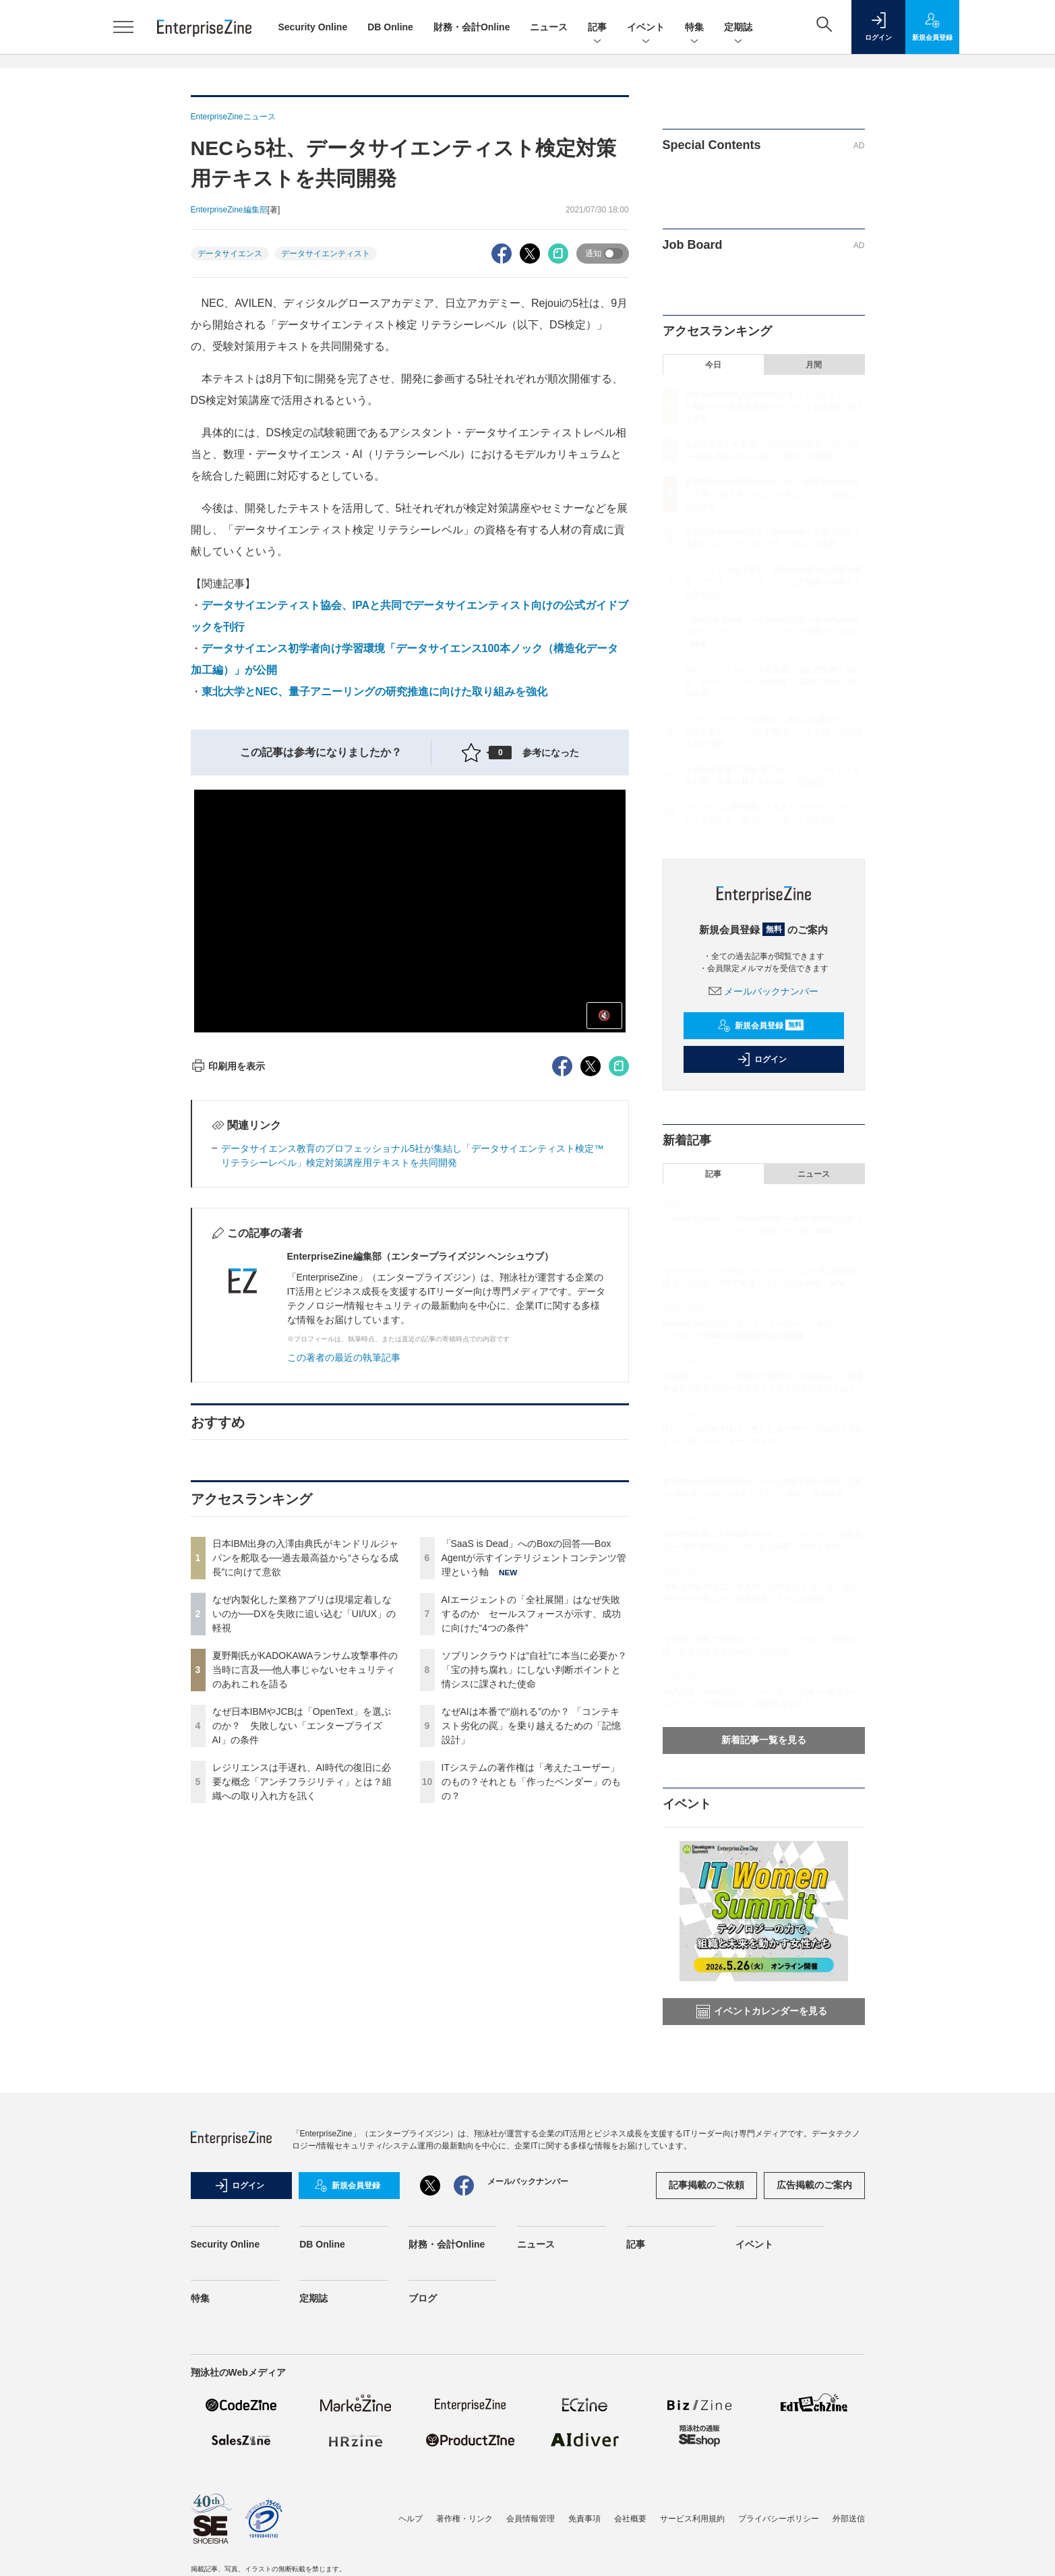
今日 (713, 365)
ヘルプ (410, 2518)
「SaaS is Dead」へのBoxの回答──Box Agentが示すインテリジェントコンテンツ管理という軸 (534, 1557)
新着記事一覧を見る (763, 1739)
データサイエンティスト (325, 253)
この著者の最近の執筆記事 (343, 1357)
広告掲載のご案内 (814, 2184)
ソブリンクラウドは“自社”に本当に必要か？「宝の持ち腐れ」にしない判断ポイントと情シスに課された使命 (534, 1669)
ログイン (762, 1059)
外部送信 (849, 2518)
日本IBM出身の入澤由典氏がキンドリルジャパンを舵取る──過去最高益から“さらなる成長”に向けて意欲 (305, 1557)
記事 (597, 28)
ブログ (423, 2298)
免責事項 (584, 2518)
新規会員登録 (760, 1025)
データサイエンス (230, 253)
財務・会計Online (471, 27)
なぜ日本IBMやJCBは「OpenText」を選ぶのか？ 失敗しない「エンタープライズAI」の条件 (301, 1725)
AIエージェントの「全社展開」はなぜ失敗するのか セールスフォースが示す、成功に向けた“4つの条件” (531, 1613)
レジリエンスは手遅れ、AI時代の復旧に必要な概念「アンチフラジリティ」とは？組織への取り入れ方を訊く (302, 1781)
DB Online (390, 27)
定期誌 (738, 28)
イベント (646, 28)
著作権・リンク (464, 2518)
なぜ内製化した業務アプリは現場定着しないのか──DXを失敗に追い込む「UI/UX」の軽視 (304, 1613)
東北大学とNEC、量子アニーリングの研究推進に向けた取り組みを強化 (375, 691)
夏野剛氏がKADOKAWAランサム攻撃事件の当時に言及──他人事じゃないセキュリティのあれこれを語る (305, 1669)
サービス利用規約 (692, 2518)
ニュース (549, 27)
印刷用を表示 (228, 1066)
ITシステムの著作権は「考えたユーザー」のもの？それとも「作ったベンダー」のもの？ (531, 1781)
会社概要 (630, 2518)
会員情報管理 (530, 2518)
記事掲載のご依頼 (706, 2184)
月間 (814, 365)
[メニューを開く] (123, 27)
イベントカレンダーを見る (761, 2011)
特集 (694, 28)
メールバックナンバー (764, 991)
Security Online (313, 27)
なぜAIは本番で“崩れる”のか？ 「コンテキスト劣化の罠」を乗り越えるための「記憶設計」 (531, 1725)
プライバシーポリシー (778, 2518)
